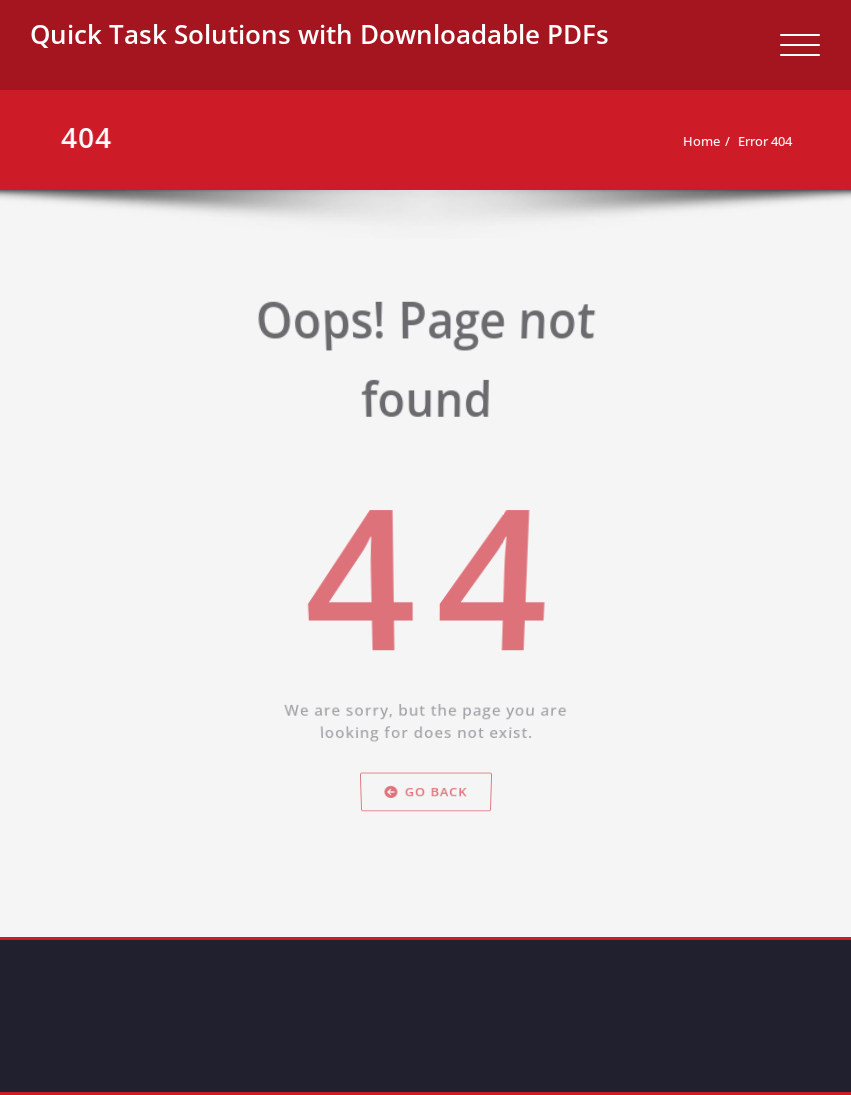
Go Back (425, 821)
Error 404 (763, 141)
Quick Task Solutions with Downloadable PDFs (319, 34)
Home (699, 141)
